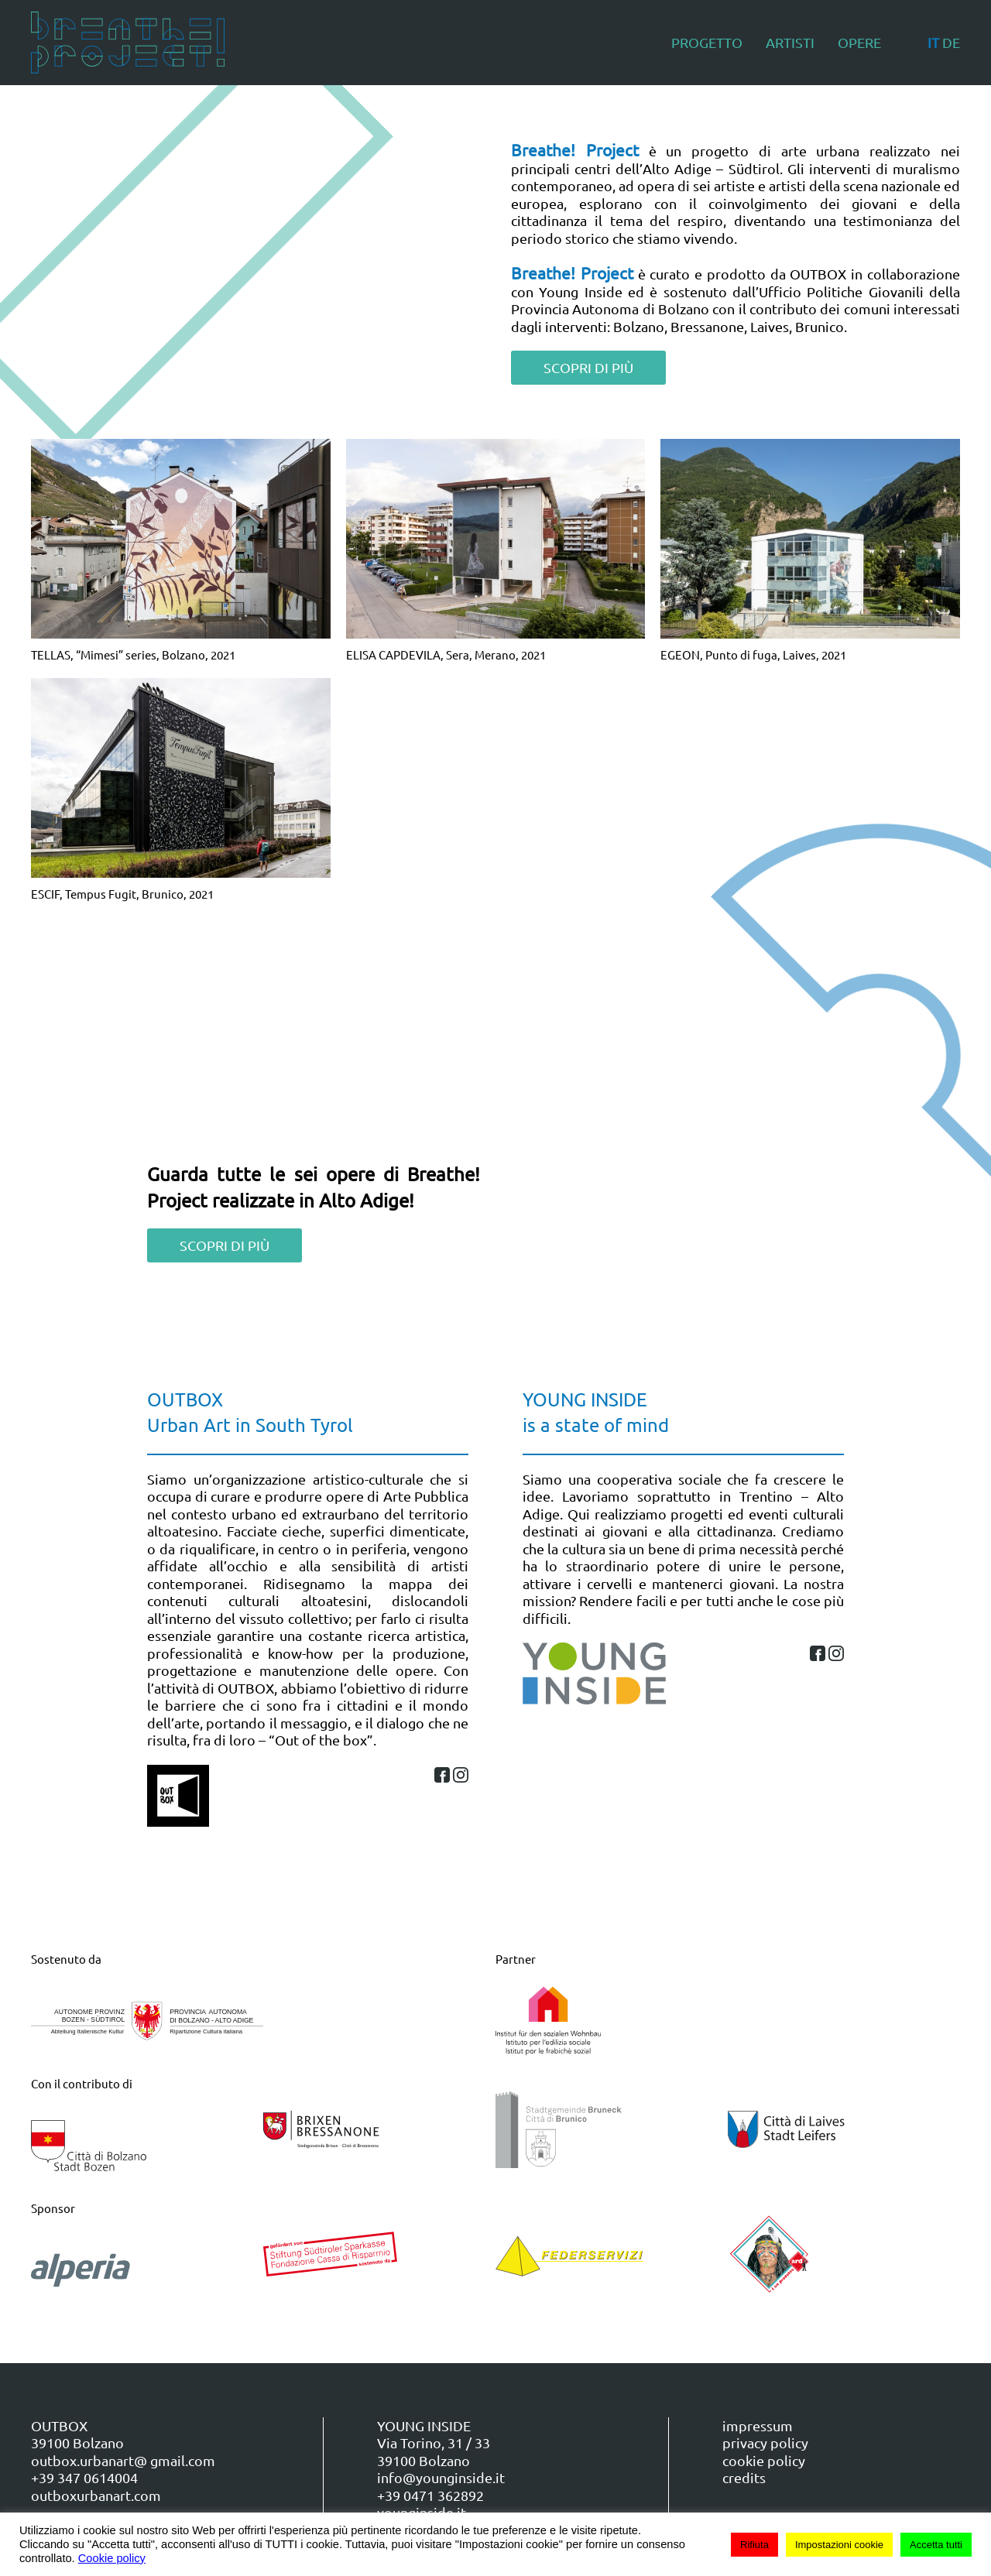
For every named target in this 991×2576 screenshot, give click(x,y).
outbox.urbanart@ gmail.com (123, 2460)
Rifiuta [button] (754, 2544)
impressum (757, 2425)
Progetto (706, 42)
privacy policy (765, 2442)
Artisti (790, 42)
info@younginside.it (441, 2477)
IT (933, 42)
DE (951, 42)
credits (744, 2477)
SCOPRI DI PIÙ (588, 367)
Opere (859, 42)
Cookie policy (112, 2558)
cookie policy (763, 2460)
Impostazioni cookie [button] (839, 2544)
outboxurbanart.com (96, 2495)
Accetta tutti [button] (936, 2544)
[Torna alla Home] (128, 43)
